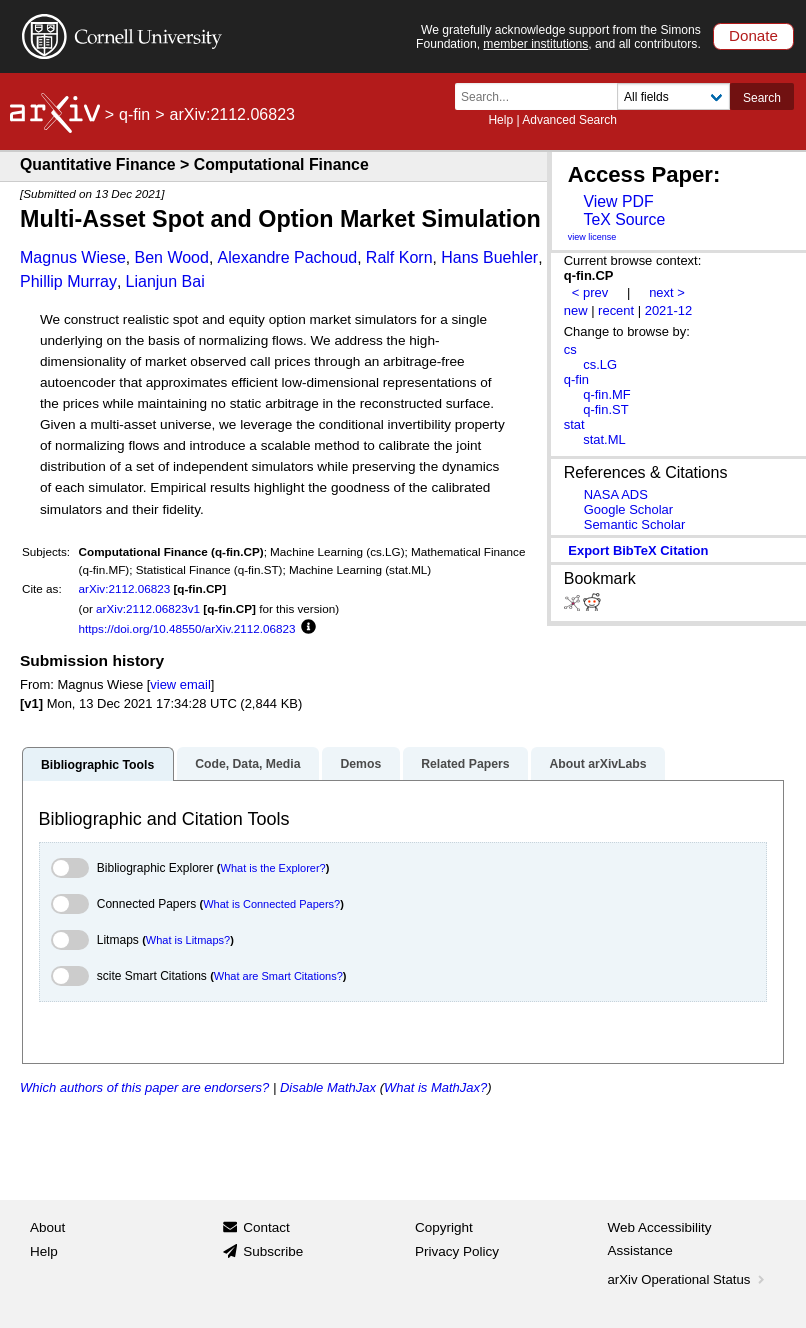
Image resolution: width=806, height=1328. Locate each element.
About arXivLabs (597, 764)
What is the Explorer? (273, 868)
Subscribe (273, 1251)
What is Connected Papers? (271, 904)
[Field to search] (673, 96)
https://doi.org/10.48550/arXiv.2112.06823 (187, 628)
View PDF (618, 201)
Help (500, 120)
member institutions (535, 44)
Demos (360, 764)
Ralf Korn (399, 257)
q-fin (134, 114)
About (47, 1227)
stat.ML (604, 439)
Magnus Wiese (73, 257)
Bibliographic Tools (97, 765)
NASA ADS (616, 494)
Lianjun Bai (165, 281)
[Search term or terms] (542, 96)
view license (592, 237)
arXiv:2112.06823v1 (148, 608)
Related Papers (465, 764)
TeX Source (624, 219)
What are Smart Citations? (278, 976)
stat (574, 424)
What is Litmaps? (188, 940)
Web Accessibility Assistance (660, 1239)
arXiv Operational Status (688, 1279)
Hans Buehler (489, 257)
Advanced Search (569, 120)
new (576, 310)
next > (667, 292)
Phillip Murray (68, 281)
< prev (590, 292)
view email (180, 684)
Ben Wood (171, 257)
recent (616, 310)
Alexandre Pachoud (288, 257)
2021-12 (669, 310)
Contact (266, 1227)
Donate (753, 35)
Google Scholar (628, 509)
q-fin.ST (605, 409)
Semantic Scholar (635, 524)
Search (762, 98)
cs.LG (600, 364)
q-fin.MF (607, 394)
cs (570, 349)
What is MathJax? (435, 1087)
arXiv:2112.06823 (125, 588)
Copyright (444, 1227)
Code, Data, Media (247, 764)
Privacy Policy (457, 1251)
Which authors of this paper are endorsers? (144, 1087)
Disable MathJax (328, 1087)
